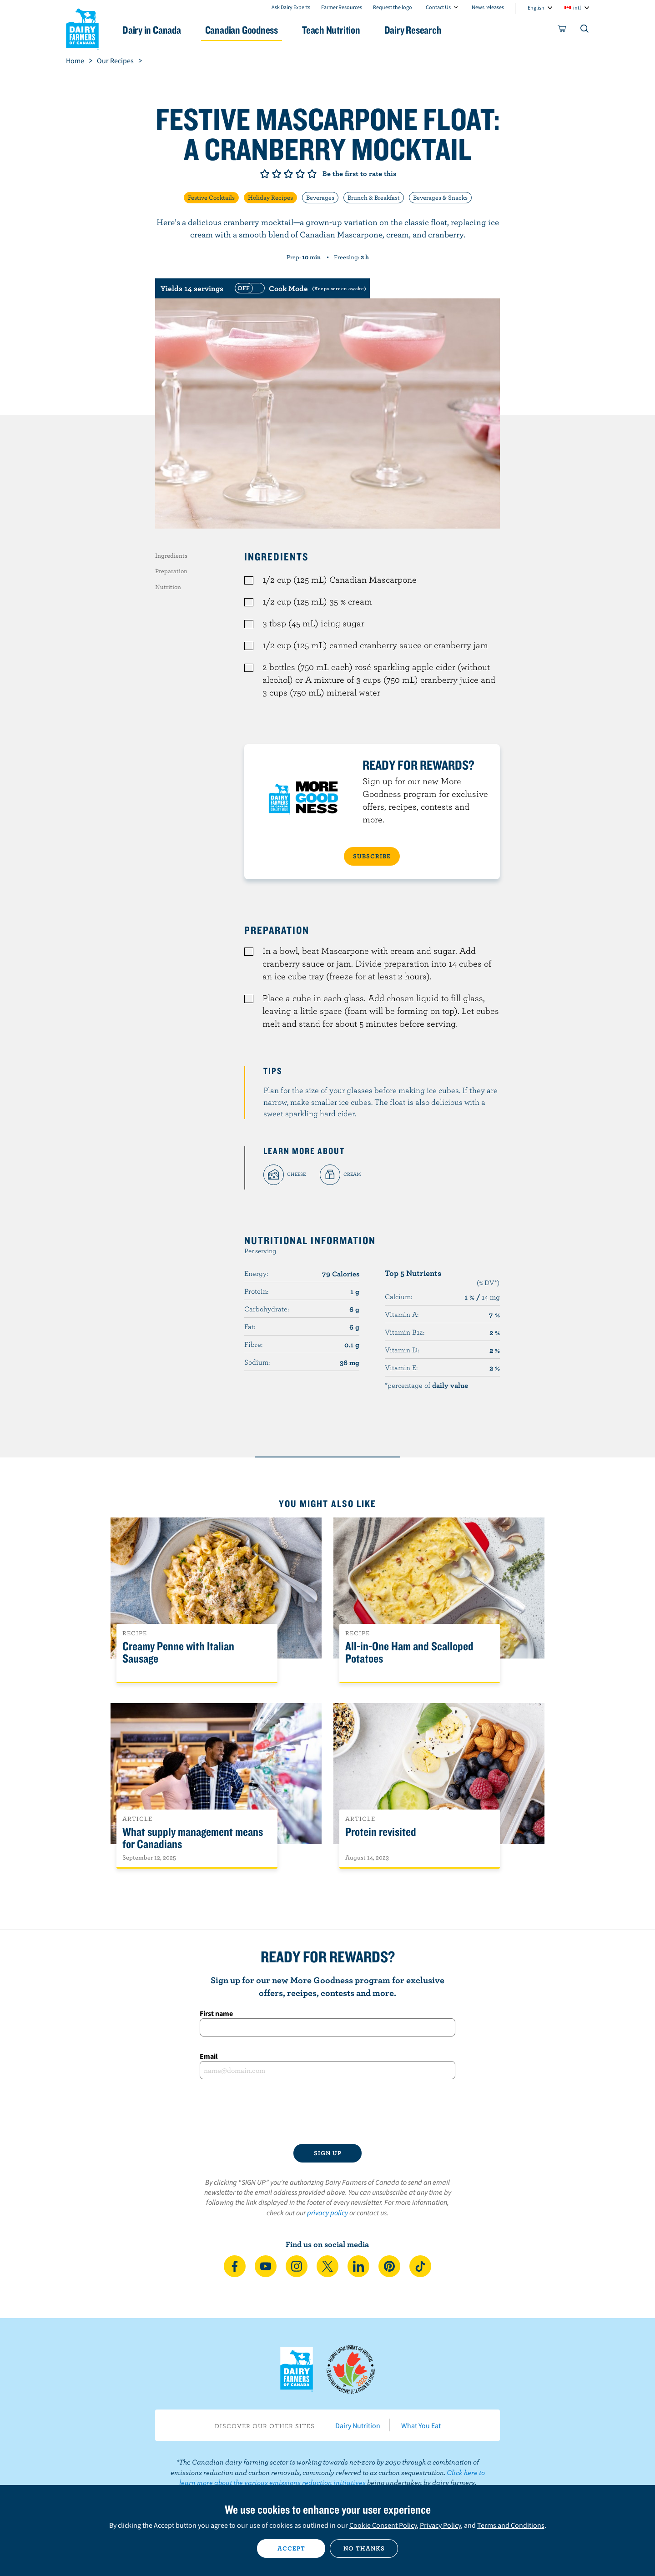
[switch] (299, 288)
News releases (488, 7)
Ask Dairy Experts (291, 7)
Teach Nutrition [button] (331, 29)
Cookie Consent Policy (383, 2525)
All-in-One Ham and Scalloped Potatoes (409, 1652)
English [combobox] (536, 7)
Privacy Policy (440, 2525)
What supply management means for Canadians (192, 1838)
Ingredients (171, 555)
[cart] (562, 30)
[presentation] (327, 2111)
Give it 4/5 (300, 173)
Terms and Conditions (510, 2525)
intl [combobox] (577, 7)
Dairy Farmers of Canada (82, 27)
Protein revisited (380, 1832)
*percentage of (426, 1385)
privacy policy (327, 2212)
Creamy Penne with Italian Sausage (178, 1652)
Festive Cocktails (211, 197)
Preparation (171, 571)
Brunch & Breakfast (374, 197)
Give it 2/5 (276, 173)
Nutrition (168, 586)
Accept (291, 2548)
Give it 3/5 (288, 173)
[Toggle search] (585, 30)
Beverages (320, 197)
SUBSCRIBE (372, 856)
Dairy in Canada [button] (151, 29)
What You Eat (421, 2425)
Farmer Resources (341, 7)
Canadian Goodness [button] (241, 29)
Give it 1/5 (265, 173)
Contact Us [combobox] (438, 7)
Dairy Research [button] (413, 29)
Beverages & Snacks (440, 197)
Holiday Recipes (270, 197)
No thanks (364, 2548)
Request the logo (392, 7)
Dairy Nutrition (357, 2425)
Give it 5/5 (312, 173)
